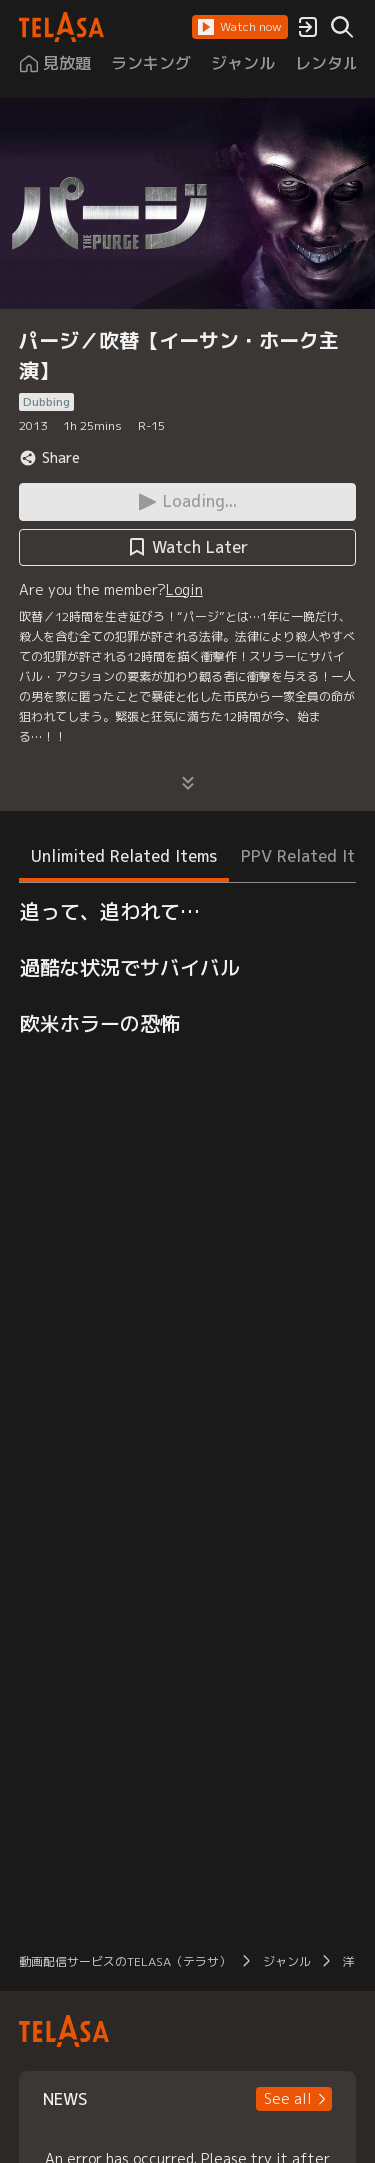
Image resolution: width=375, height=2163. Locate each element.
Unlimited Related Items (124, 856)
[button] (240, 27)
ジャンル (287, 1961)
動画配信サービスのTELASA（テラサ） (125, 1961)
